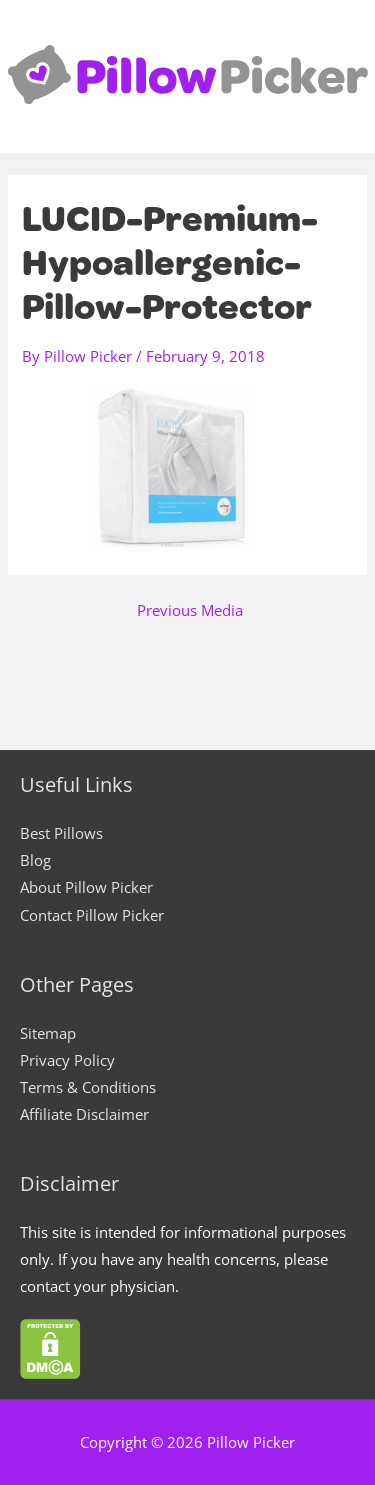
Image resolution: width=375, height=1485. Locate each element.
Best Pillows (61, 833)
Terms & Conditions (88, 1087)
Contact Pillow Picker (92, 915)
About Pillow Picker (86, 887)
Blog (35, 860)
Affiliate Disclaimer (84, 1114)
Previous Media (190, 610)
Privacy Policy (67, 1060)
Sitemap (48, 1033)
